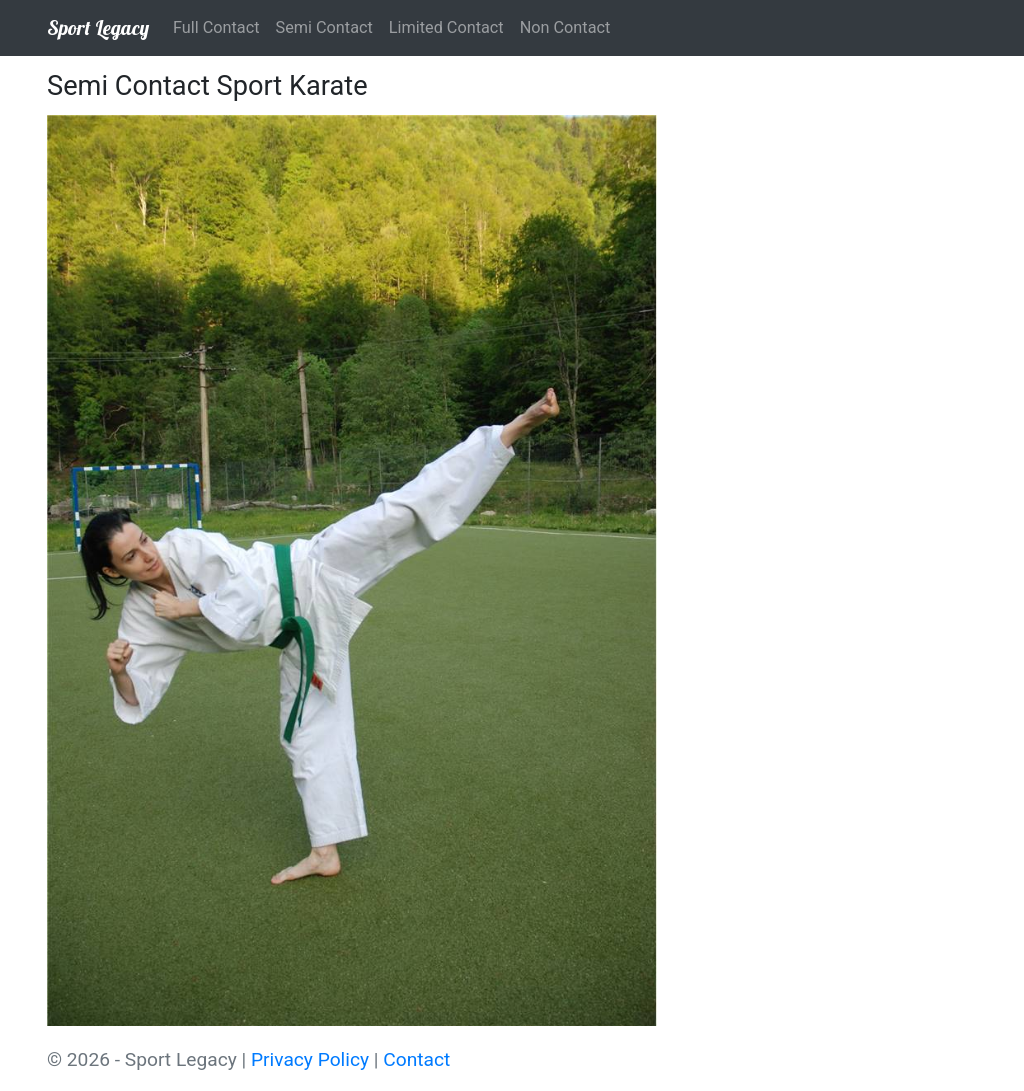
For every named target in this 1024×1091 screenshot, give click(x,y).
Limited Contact (446, 27)
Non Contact (565, 27)
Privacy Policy (310, 1059)
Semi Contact (324, 27)
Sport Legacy (98, 27)
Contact (416, 1059)
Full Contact (216, 27)
